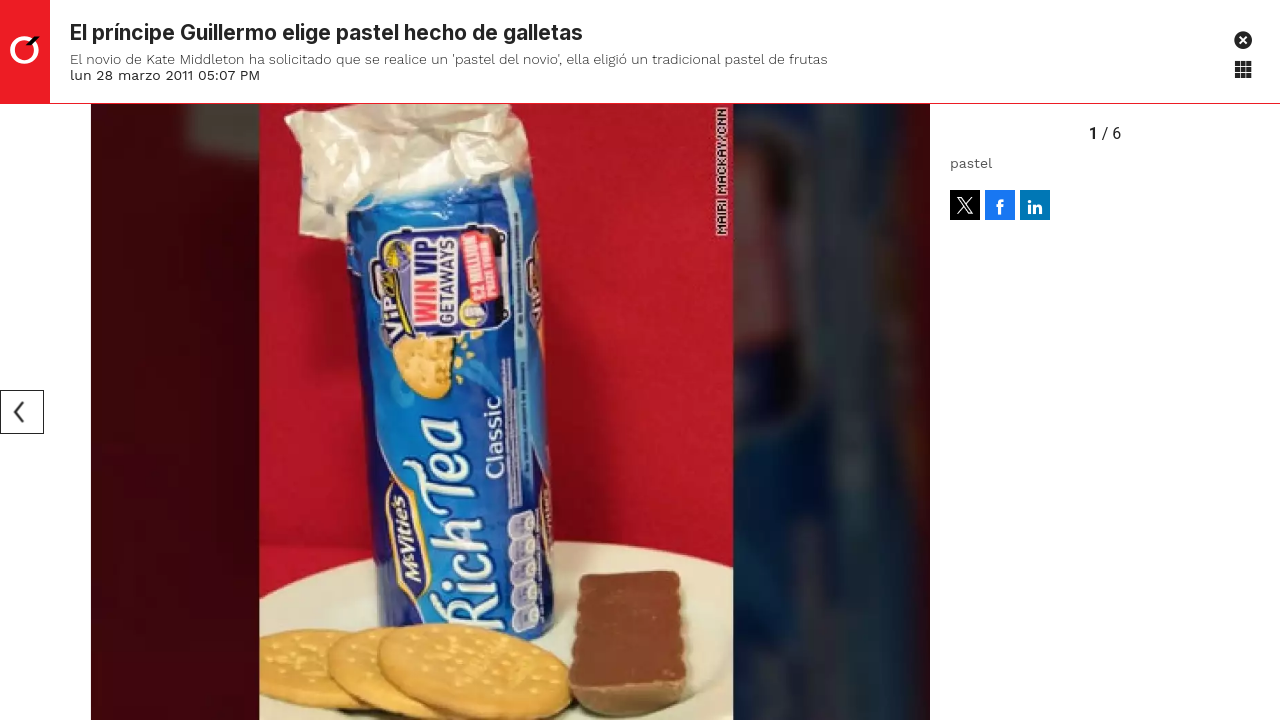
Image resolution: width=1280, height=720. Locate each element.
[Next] (908, 412)
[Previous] (22, 412)
